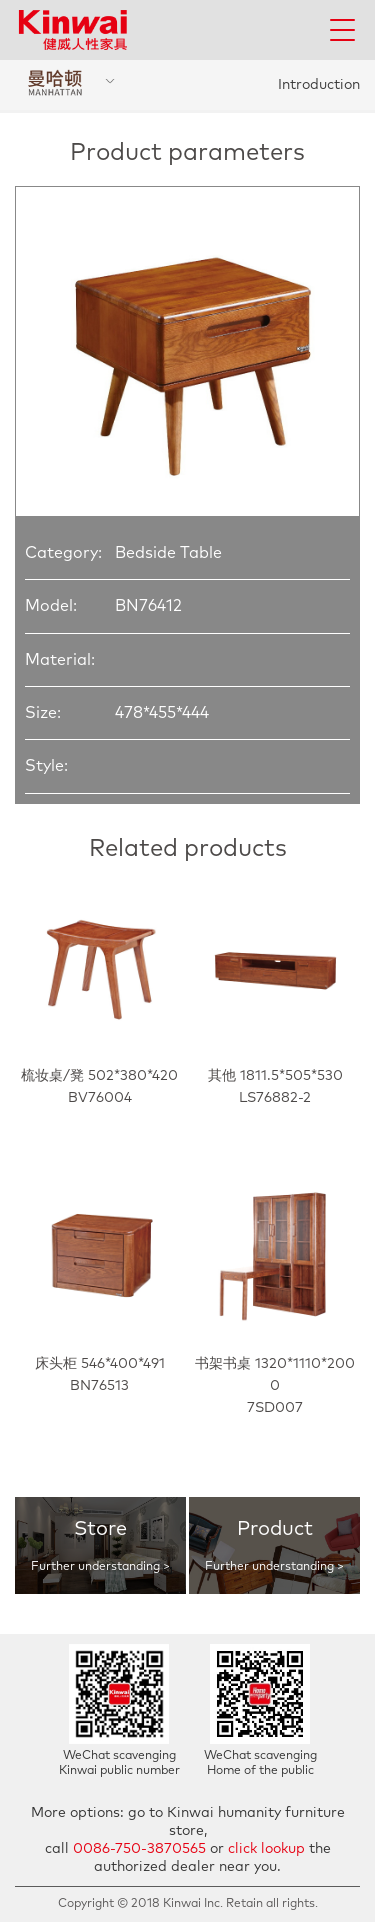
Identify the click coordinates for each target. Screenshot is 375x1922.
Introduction (319, 85)
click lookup (266, 1849)
